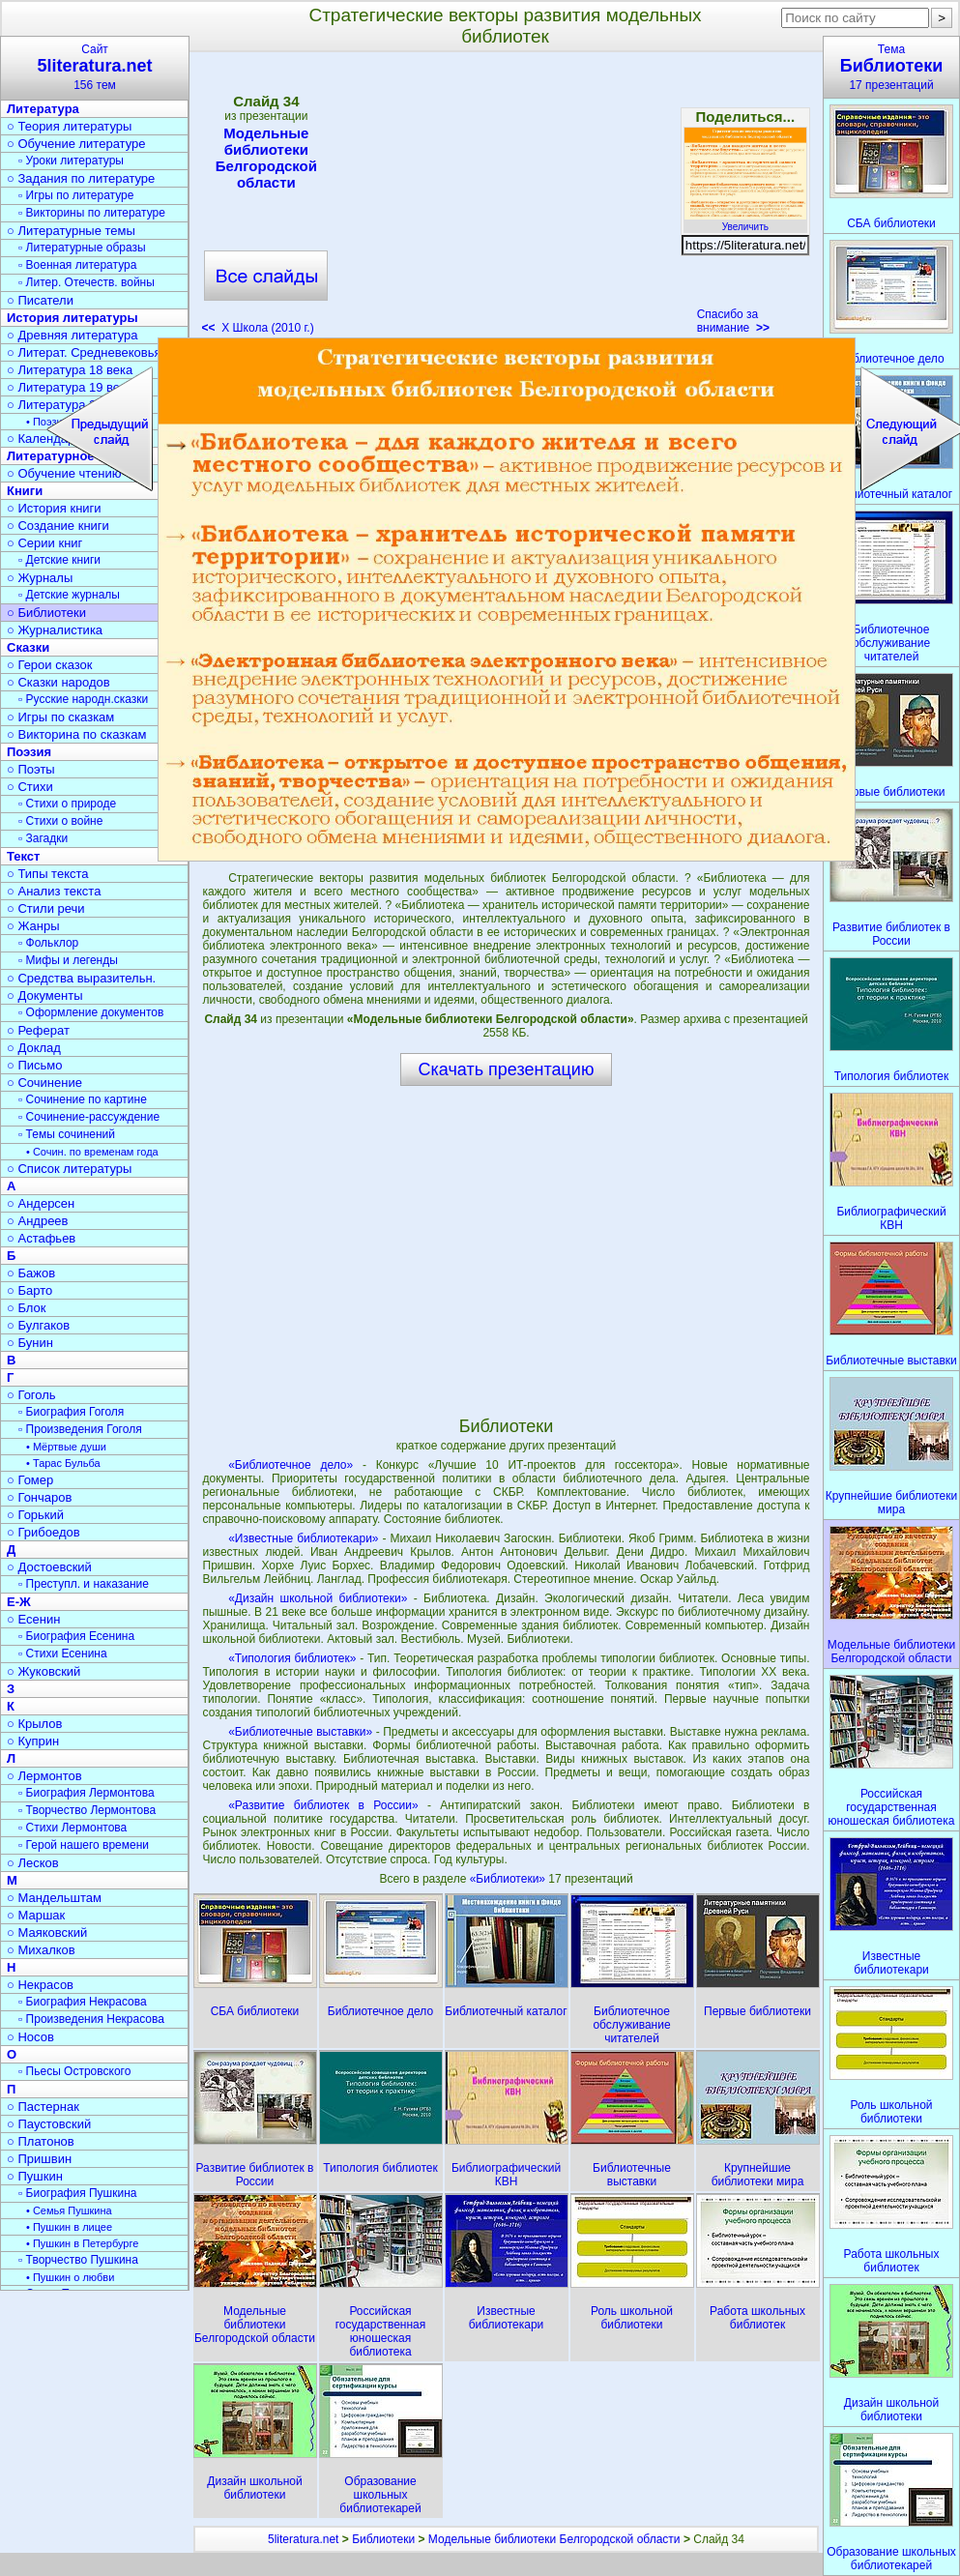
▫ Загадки (43, 838)
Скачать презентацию (507, 1069)
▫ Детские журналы (69, 594)
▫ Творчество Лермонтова (87, 1810)
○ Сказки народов (58, 682)
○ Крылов (34, 1723)
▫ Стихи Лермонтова (72, 1827)
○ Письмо (35, 1065)
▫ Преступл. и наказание (83, 1584)
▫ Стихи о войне (60, 821)
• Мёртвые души (66, 1446)
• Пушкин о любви (70, 2277)
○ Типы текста (48, 873)
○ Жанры (33, 926)
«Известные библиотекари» (303, 1538)
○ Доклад (34, 1047)
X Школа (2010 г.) (258, 328)
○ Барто (29, 1290)
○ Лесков (33, 1863)
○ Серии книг (44, 543)
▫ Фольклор (48, 943)
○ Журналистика (54, 630)
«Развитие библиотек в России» (323, 1805)
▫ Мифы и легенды (68, 960)
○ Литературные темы (71, 230)
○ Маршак (36, 1915)
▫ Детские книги (59, 560)
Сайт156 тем (95, 67)
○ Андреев (38, 1221)
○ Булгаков (38, 1325)
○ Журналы (40, 578)
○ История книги (54, 508)
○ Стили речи (46, 908)
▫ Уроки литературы (71, 160)
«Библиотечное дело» (290, 1465)
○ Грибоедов (43, 1532)
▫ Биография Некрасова (82, 2001)
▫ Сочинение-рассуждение (89, 1117)
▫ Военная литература (77, 265)
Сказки (28, 647)
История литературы (72, 317)
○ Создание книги (58, 525)
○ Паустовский (49, 2124)
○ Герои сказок (50, 665)
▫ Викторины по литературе (91, 213)
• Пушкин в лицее (69, 2227)
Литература (43, 109)
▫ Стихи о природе (67, 803)
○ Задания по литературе (81, 178)
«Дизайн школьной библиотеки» (317, 1598)
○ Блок (26, 1308)
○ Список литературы (69, 1168)
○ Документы (44, 995)
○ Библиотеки (46, 612)
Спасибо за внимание (733, 321)
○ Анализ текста (54, 891)
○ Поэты (31, 769)
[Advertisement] (505, 199)
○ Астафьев (41, 1238)
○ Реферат (38, 1030)
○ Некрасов (40, 1984)
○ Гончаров (39, 1497)
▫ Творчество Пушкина (78, 2260)
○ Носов (30, 2037)
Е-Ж (19, 1602)
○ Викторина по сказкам (76, 734)
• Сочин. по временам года (92, 1151)
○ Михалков (41, 1950)
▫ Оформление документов (90, 1012)
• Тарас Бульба (63, 1463)
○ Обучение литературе (76, 143)
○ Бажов (31, 1273)
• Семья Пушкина (69, 2210)
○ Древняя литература (72, 335)
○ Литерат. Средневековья (84, 352)
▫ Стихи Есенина (62, 1653)
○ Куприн (33, 1741)
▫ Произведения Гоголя (80, 1429)
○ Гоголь (31, 1395)
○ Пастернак (43, 2106)
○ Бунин (30, 1342)
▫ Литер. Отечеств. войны (86, 282)
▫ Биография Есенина (76, 1636)
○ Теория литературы (69, 126)
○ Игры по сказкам (60, 717)
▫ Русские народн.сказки (83, 699)
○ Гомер (30, 1480)
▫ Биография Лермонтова (86, 1793)
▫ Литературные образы (82, 247)
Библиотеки (383, 2539)
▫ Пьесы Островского (74, 2071)
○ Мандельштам (54, 1897)
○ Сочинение (44, 1082)
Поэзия (29, 752)
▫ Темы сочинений (66, 1134)
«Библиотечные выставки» (300, 1732)
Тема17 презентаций (891, 67)
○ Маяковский (47, 1932)
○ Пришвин (39, 2159)
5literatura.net (303, 2539)
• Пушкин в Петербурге (82, 2243)
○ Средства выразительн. (81, 978)
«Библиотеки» (509, 1879)
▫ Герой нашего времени (83, 1845)
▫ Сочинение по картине (82, 1099)
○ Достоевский (49, 1567)
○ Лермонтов (44, 1776)
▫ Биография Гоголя (71, 1412)
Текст (23, 856)
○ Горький (35, 1515)
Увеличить (745, 221)
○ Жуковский (43, 1671)
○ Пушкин (35, 2176)
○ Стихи (30, 786)
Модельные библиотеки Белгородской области (266, 157)
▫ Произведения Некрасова (91, 2019)
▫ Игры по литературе (75, 195)
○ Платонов (40, 2141)
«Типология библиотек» (292, 1658)
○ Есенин (33, 1619)
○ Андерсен (40, 1203)
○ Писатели (40, 300)
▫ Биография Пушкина (77, 2193)
